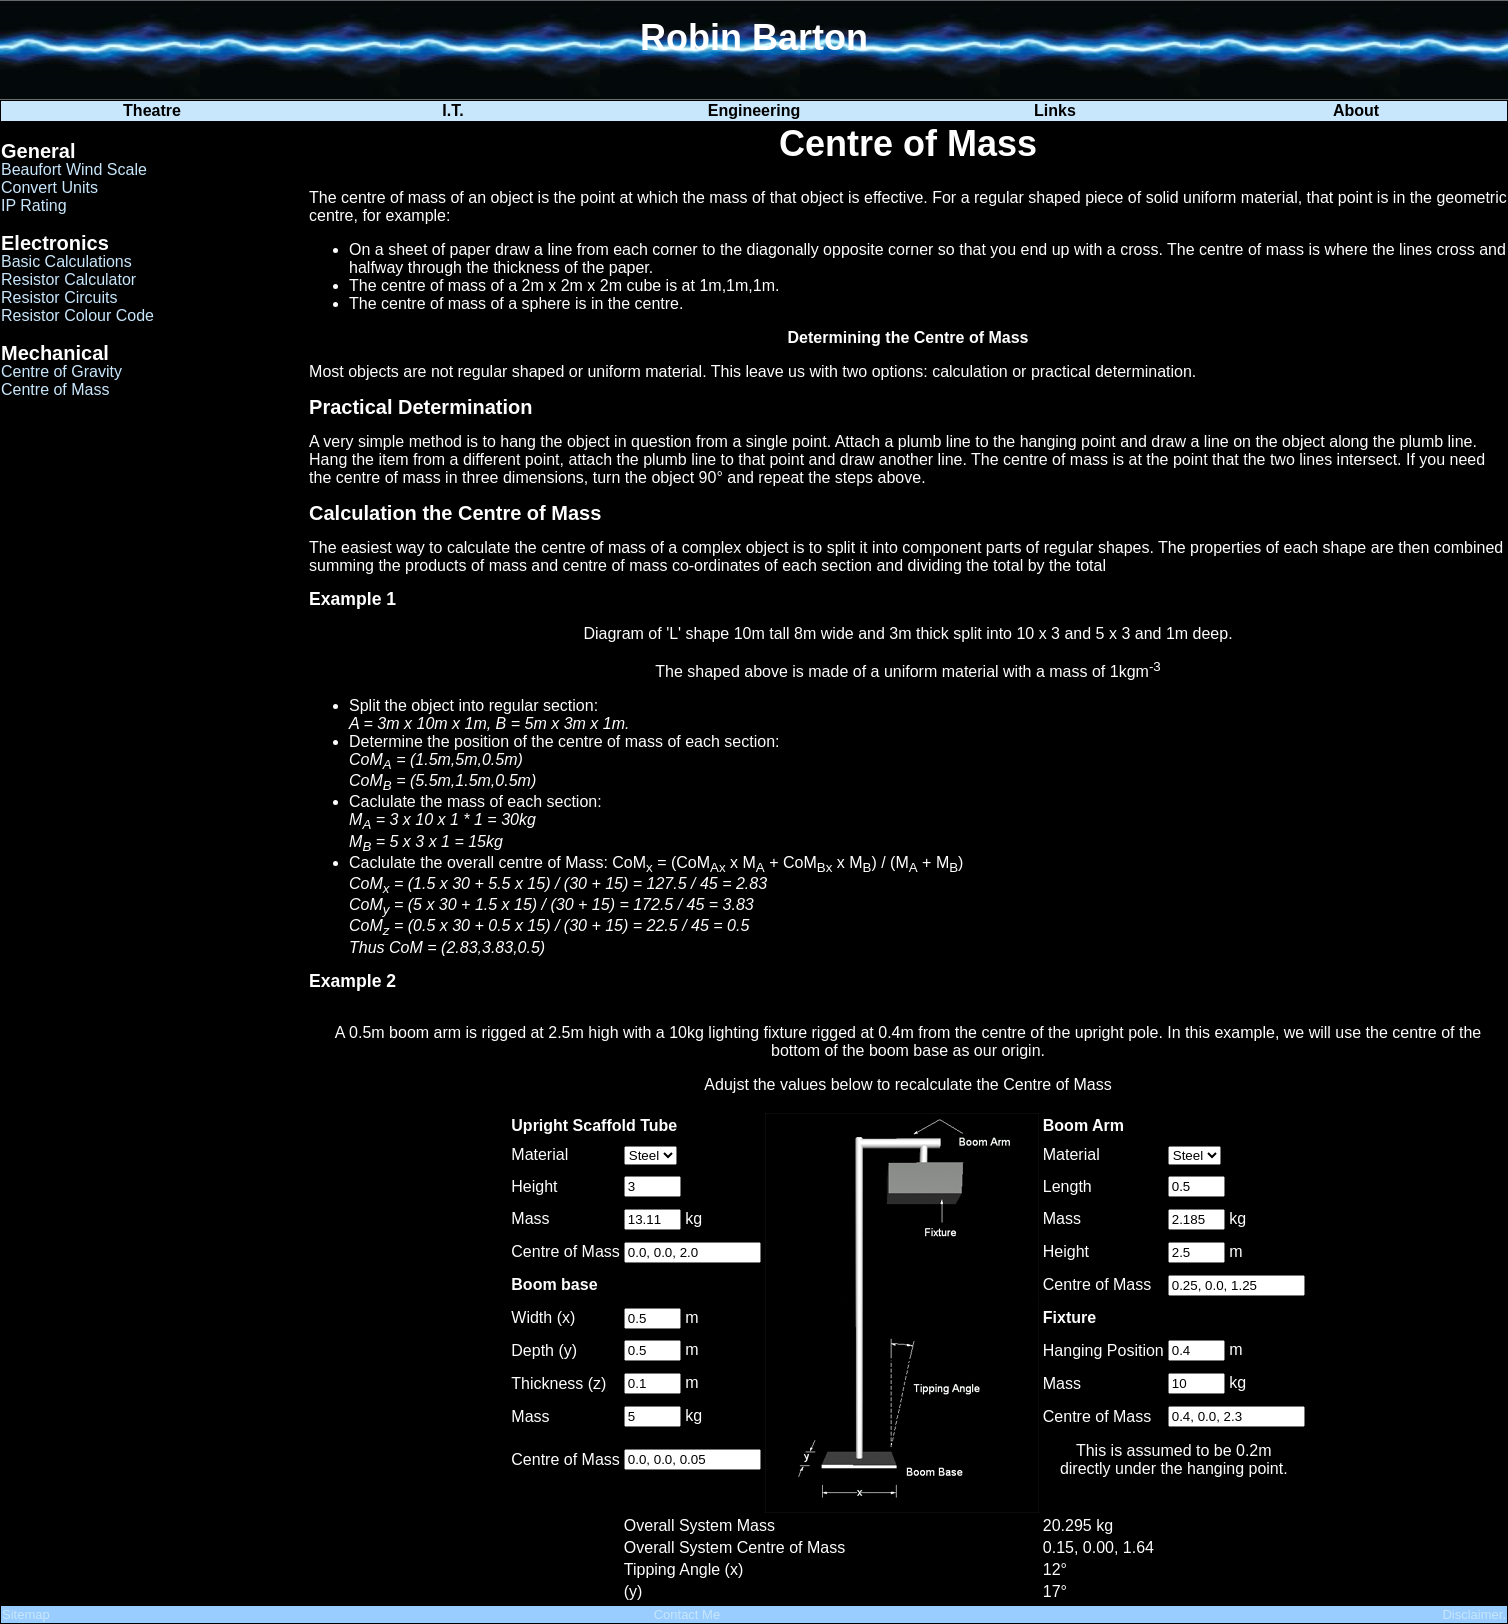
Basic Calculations (66, 261)
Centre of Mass (55, 389)
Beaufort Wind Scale (74, 169)
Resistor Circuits (59, 297)
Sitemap (26, 1614)
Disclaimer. (1474, 1614)
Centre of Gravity (61, 371)
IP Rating (34, 205)
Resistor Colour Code (77, 315)
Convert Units (49, 187)
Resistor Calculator (68, 279)
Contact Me (687, 1614)
